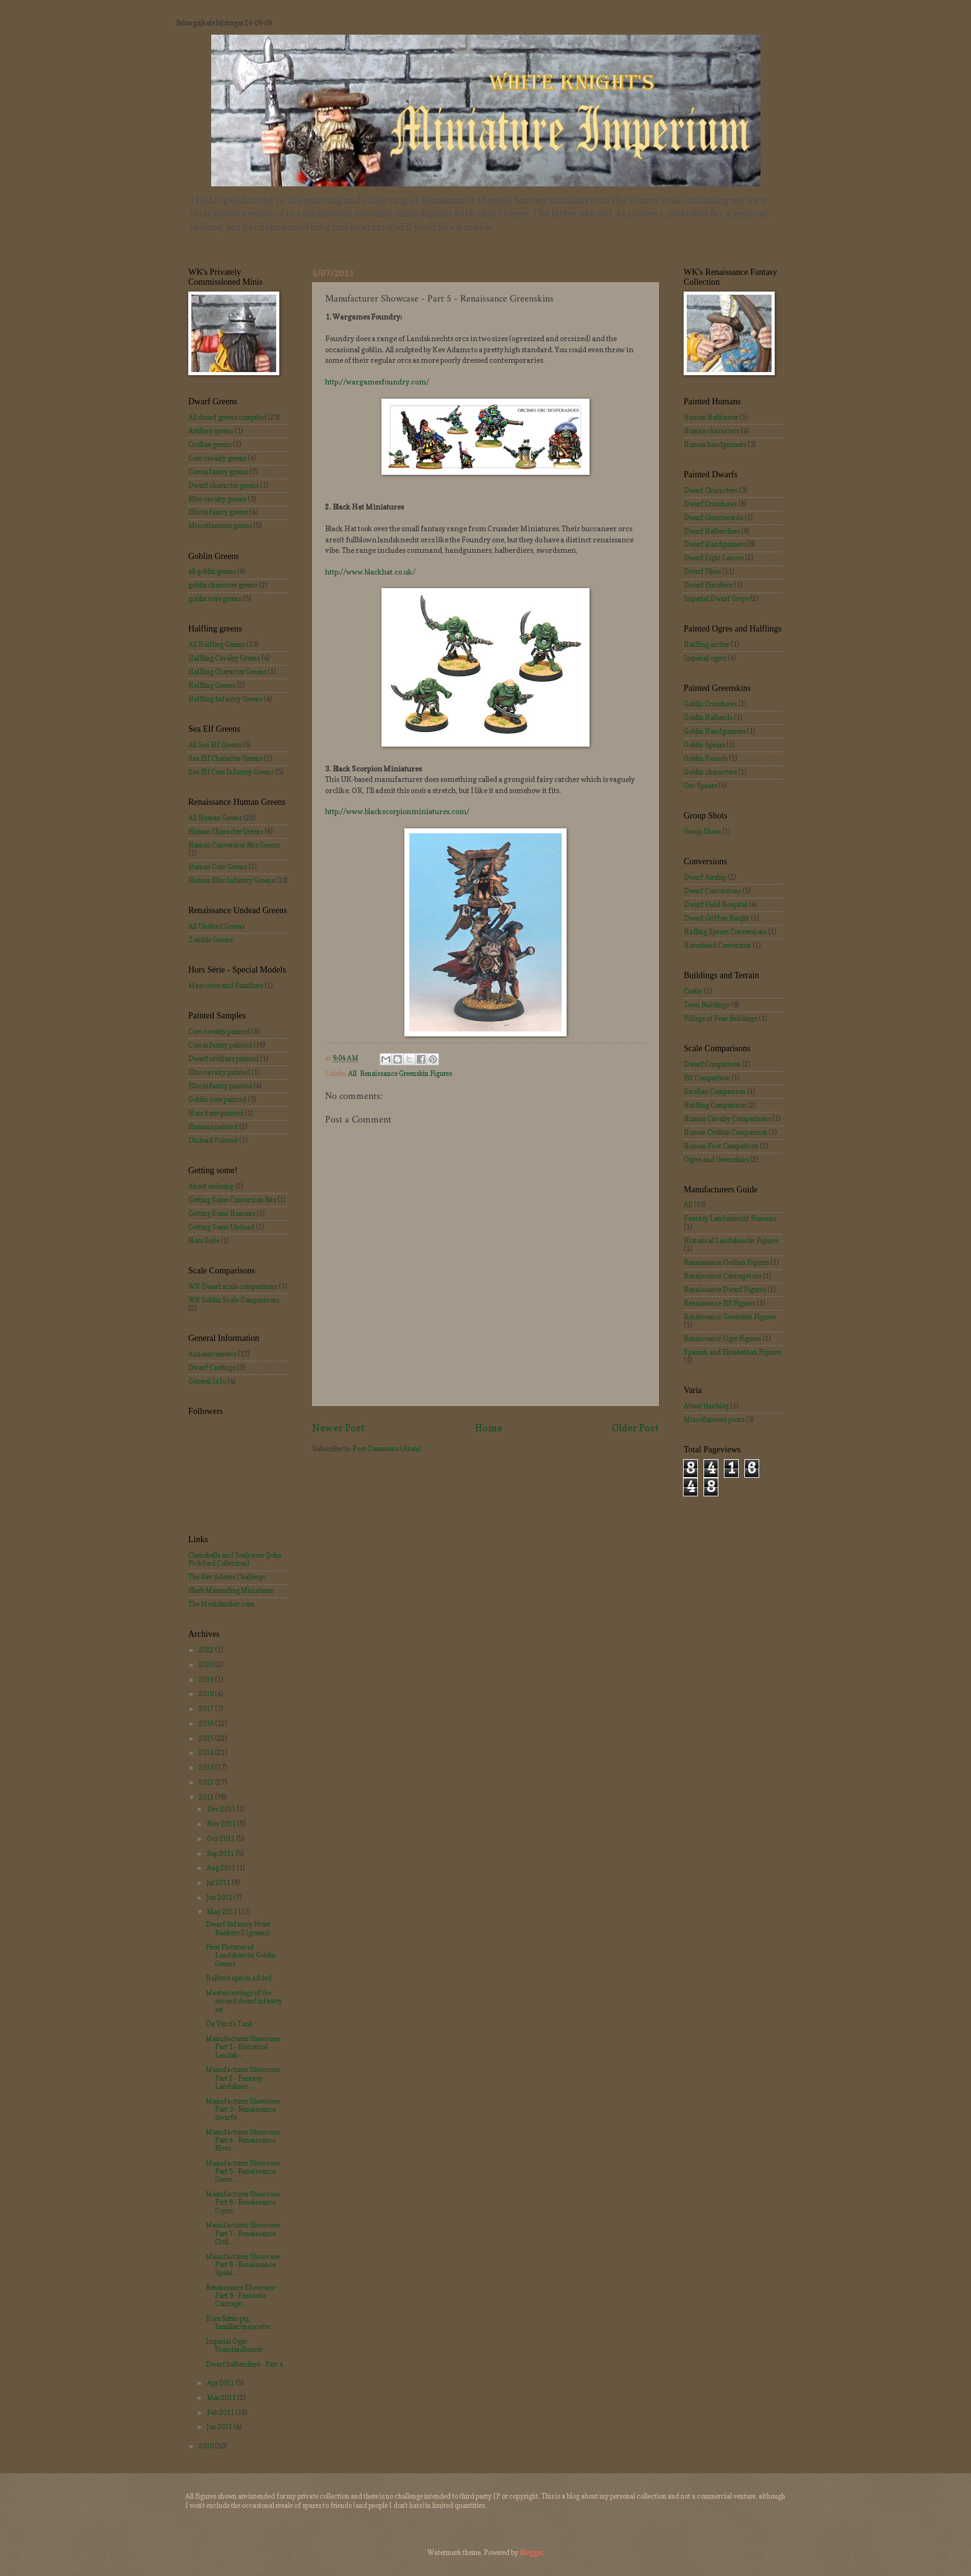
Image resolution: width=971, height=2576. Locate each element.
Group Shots (702, 831)
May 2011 (222, 1911)
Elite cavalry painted (219, 1072)
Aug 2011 (222, 1867)
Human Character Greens (225, 831)
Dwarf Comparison (712, 1064)
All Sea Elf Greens (215, 744)
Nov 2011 (222, 1823)
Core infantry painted (220, 1045)
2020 (207, 1664)
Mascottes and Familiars (225, 985)
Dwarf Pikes (702, 571)
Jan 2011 (220, 2426)
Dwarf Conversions (712, 891)
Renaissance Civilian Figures (726, 1262)
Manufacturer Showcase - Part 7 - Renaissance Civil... (245, 2233)
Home (488, 1428)
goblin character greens (223, 585)
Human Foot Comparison (721, 1146)
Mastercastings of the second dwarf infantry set (244, 2001)
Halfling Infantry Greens (225, 699)
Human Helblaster (711, 417)
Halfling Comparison (715, 1105)
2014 (207, 1752)
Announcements (212, 1354)
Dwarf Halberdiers (712, 531)
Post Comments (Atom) (386, 1448)
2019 (207, 1679)
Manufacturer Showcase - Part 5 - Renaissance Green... (245, 2171)
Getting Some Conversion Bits (232, 1199)
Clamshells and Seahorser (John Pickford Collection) (234, 1559)
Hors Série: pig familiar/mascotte (238, 2322)
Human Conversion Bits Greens (234, 845)
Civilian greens (210, 444)
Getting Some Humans (221, 1213)
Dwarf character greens (223, 485)
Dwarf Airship (705, 877)
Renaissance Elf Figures (719, 1303)
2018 (207, 1693)
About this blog (706, 1406)
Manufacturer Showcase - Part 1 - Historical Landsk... (245, 2047)
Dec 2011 (222, 1809)
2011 (207, 1797)
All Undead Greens (216, 926)
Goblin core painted (217, 1099)
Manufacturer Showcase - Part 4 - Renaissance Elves (245, 2140)
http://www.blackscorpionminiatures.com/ (397, 811)
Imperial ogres (705, 658)
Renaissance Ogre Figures (722, 1338)
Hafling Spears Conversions (725, 931)
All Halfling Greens (216, 644)
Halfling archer (706, 644)
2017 (207, 1708)
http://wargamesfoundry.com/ (377, 382)
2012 (207, 1782)
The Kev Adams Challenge (227, 1576)
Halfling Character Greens (227, 671)
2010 (207, 2446)
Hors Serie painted (215, 1113)
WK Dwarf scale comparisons (232, 1286)
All (352, 1073)
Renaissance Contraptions (723, 1276)
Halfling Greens (211, 685)
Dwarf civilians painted (223, 1058)
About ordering (210, 1186)
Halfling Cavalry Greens (224, 658)
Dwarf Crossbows (710, 504)
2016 (207, 1723)
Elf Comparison (707, 1077)
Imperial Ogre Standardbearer (234, 2345)
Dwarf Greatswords (713, 517)
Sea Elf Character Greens (225, 758)
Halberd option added (239, 1978)
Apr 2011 (221, 2383)
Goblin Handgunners (715, 731)
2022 (207, 1650)
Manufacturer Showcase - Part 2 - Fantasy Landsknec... (245, 2078)
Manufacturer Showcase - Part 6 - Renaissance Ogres (245, 2202)
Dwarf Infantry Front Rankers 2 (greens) (238, 1928)
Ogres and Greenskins (716, 1159)
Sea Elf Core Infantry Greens (231, 772)
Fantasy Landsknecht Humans (730, 1218)
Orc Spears (700, 785)
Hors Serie (203, 1240)
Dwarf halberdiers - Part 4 (244, 2364)
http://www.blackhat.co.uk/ (370, 572)
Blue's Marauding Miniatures (231, 1590)
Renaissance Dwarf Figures (725, 1289)
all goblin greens (212, 571)
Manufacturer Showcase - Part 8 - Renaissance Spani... (245, 2265)
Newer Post (338, 1428)
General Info (207, 1381)
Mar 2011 (222, 2397)
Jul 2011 (219, 1882)
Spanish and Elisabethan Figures (732, 1352)
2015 (207, 1738)
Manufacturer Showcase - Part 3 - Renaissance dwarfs (245, 2109)
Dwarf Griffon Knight (716, 918)
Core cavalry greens (217, 458)
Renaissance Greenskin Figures (406, 1073)
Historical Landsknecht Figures (731, 1240)
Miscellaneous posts (714, 1419)
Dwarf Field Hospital (715, 904)
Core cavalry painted (219, 1031)
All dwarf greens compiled (227, 417)
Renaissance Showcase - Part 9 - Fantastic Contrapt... (242, 2296)
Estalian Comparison (715, 1091)
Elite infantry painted (220, 1086)
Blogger (531, 2552)
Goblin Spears (704, 744)
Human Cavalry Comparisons (727, 1118)
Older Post (635, 1428)
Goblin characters (710, 772)
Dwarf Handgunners (715, 544)
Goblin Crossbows (710, 704)
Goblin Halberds (708, 717)
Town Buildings (706, 1004)
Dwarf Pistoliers (708, 585)
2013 (207, 1767)
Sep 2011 (221, 1853)
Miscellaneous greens (220, 525)
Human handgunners (715, 444)
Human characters (711, 431)
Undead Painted (213, 1140)
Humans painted (213, 1126)
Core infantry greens (218, 471)
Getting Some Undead (221, 1227)
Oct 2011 (221, 1838)
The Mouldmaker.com (221, 1604)
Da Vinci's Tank (229, 2023)
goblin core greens (215, 598)
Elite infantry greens (218, 512)
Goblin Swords (706, 758)
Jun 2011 (220, 1897)
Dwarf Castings (211, 1367)
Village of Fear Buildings (720, 1018)
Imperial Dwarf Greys (716, 598)
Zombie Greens (210, 939)
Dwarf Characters (711, 490)
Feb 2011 (221, 2412)
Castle (693, 991)
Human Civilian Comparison (725, 1132)
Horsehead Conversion (717, 945)
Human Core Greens (217, 866)
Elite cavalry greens (217, 499)
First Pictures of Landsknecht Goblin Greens (241, 1955)
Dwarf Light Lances (714, 557)
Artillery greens (210, 431)
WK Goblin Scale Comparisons (233, 1300)
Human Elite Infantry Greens (231, 880)
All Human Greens (215, 817)
